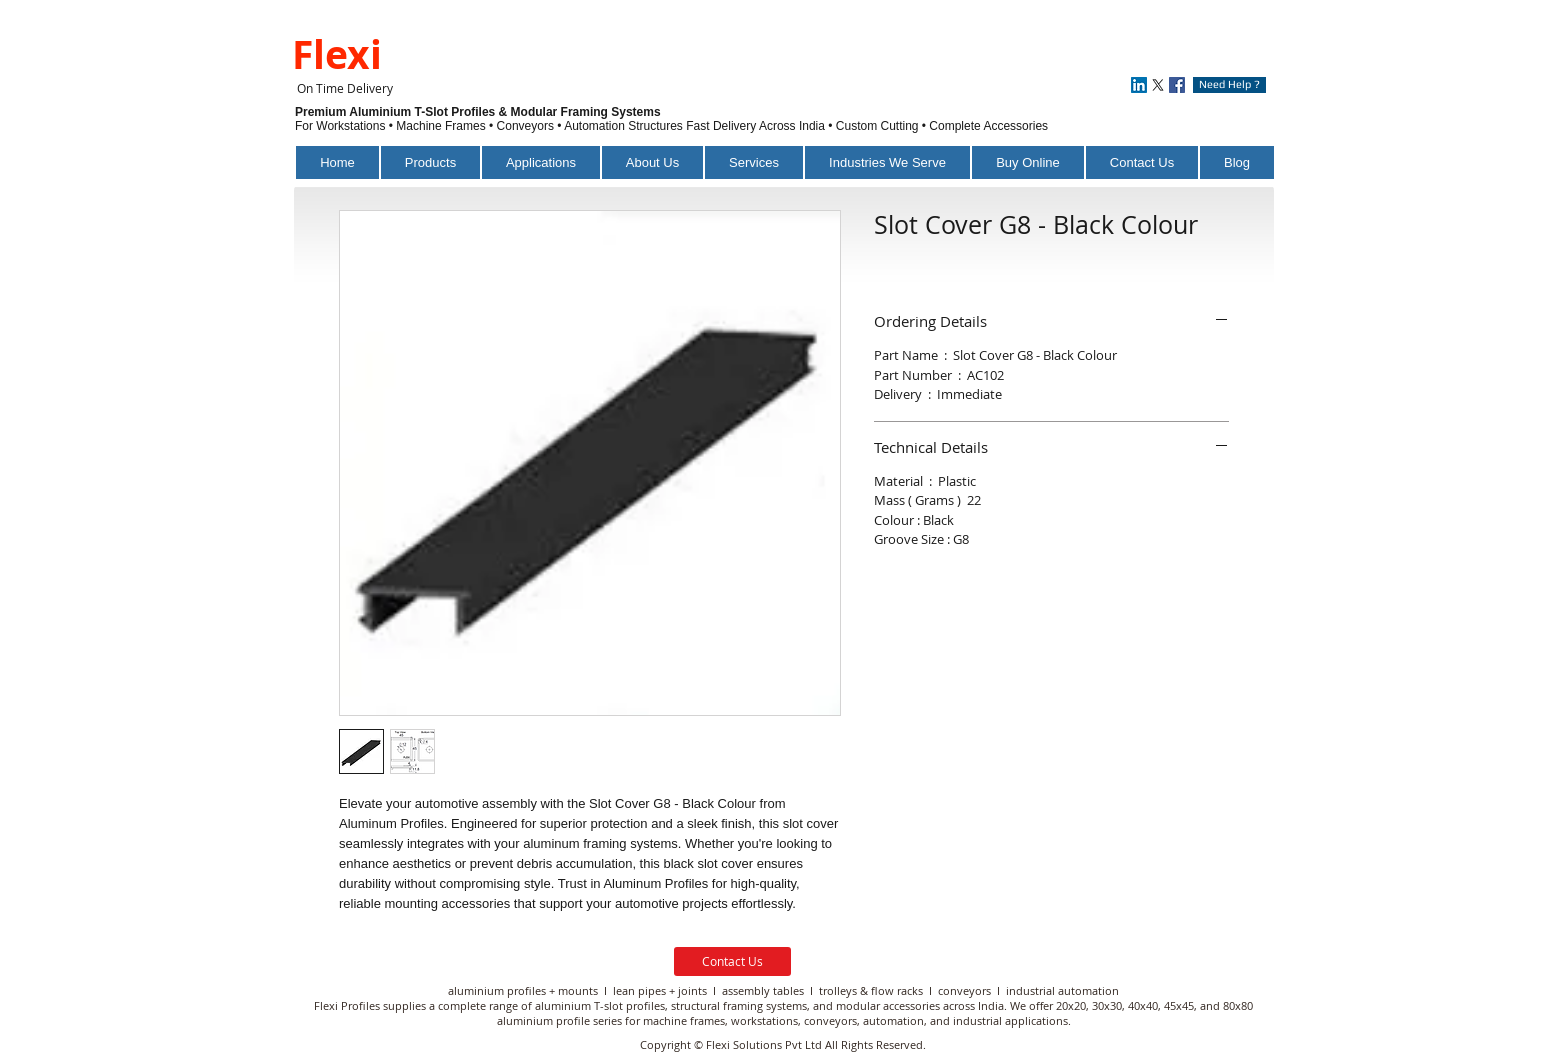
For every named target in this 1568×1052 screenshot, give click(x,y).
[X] (1158, 85)
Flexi (337, 54)
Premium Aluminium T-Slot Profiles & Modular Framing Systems (479, 112)
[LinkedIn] (1139, 85)
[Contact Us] (732, 961)
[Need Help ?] (1229, 85)
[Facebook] (1177, 85)
